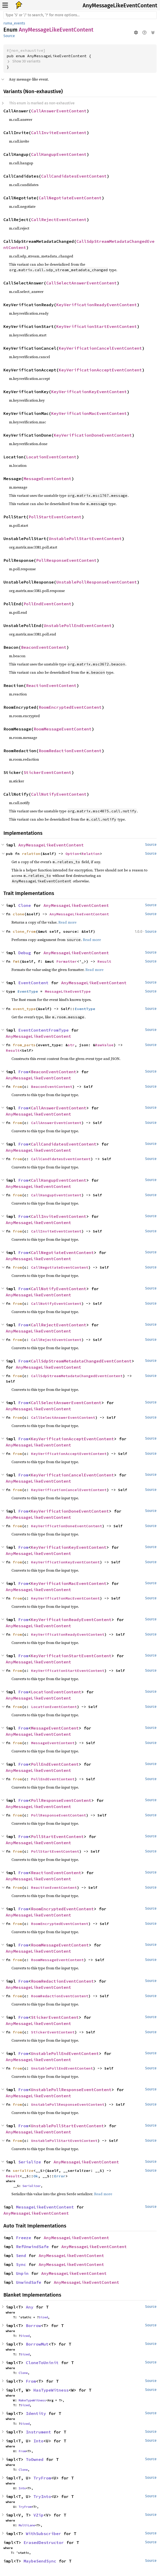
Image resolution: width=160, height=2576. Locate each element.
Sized (43, 2317)
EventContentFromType (43, 1030)
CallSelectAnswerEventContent (81, 283)
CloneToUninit (42, 2362)
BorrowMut (37, 2344)
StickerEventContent (47, 772)
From (23, 1071)
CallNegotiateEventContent (70, 197)
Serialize (29, 2162)
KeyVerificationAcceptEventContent (100, 370)
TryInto (42, 2496)
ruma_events (14, 23)
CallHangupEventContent (59, 154)
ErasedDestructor (44, 2542)
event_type (24, 1008)
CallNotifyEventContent (59, 794)
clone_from (24, 931)
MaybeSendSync (40, 2561)
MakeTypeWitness (32, 2400)
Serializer (31, 2186)
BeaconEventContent (43, 647)
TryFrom (42, 2478)
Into (38, 2441)
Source (9, 36)
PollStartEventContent (55, 516)
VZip (38, 2515)
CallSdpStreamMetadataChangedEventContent (81, 1361)
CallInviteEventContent (59, 132)
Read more (67, 922)
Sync (21, 2264)
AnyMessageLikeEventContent (120, 5)
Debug (24, 952)
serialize (23, 2170)
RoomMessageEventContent (63, 729)
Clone (24, 905)
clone (18, 914)
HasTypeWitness (51, 2390)
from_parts (24, 1045)
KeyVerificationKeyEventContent (89, 391)
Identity (36, 2413)
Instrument (38, 2432)
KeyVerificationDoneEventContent (93, 435)
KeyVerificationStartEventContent (96, 326)
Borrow (33, 2325)
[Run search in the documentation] (80, 15)
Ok (35, 2176)
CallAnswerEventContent (59, 111)
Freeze (23, 2237)
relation (31, 853)
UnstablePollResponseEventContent (96, 582)
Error (59, 2176)
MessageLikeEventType (68, 991)
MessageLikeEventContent (45, 2207)
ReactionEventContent (51, 685)
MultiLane (27, 2525)
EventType (27, 991)
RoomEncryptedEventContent (70, 707)
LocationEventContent (51, 457)
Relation (90, 853)
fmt (16, 961)
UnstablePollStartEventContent (85, 538)
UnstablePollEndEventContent (78, 625)
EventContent (33, 982)
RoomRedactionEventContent (70, 750)
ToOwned (34, 2459)
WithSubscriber (43, 2533)
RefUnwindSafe (32, 2246)
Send (21, 2255)
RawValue (104, 1045)
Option (72, 853)
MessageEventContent (47, 478)
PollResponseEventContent (66, 560)
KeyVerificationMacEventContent (89, 413)
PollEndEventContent (47, 603)
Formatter (66, 961)
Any (29, 2307)
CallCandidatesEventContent (74, 176)
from (17, 1086)
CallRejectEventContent (59, 219)
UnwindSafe (28, 2282)
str (71, 1045)
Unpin (22, 2273)
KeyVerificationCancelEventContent (100, 348)
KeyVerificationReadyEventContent (96, 304)
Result (104, 961)
